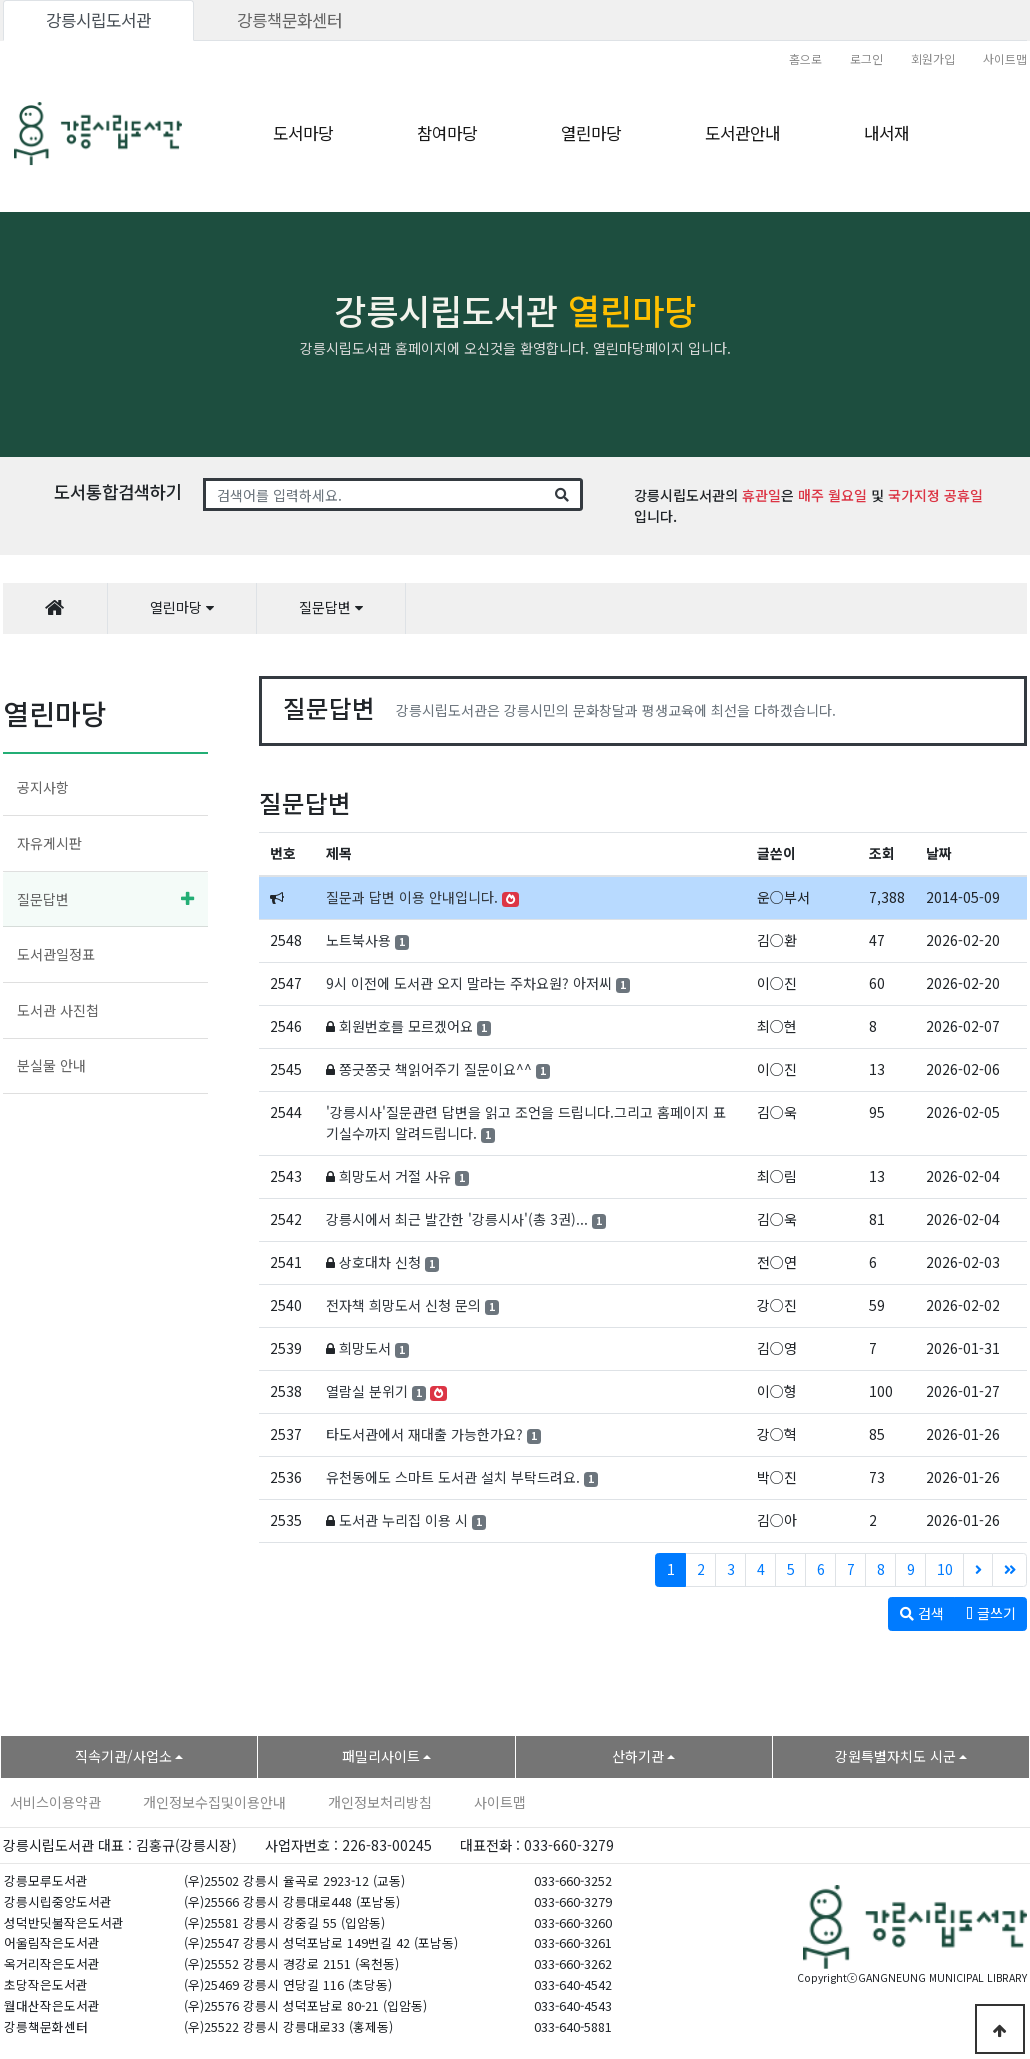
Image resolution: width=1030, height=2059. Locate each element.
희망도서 (365, 1348)
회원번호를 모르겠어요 (406, 1026)
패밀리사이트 (381, 1756)
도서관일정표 (56, 954)
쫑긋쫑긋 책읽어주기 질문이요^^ (435, 1069)
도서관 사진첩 (58, 1010)
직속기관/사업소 (123, 1756)
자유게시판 (49, 843)
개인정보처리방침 (380, 1802)
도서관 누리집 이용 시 (403, 1520)
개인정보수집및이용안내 (214, 1802)
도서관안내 (742, 133)
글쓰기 (991, 1613)
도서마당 (303, 133)
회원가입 (933, 58)
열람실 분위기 (367, 1391)
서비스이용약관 (55, 1802)
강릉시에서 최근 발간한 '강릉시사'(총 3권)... (457, 1219)
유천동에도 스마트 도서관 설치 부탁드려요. (453, 1477)
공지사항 (43, 787)
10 (945, 1569)
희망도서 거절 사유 (395, 1176)
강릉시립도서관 (98, 20)
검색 (922, 1613)
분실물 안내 (51, 1065)
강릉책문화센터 (289, 20)
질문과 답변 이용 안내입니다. (412, 897)
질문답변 (43, 899)
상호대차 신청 (380, 1262)
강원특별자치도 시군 (895, 1756)
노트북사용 (358, 940)
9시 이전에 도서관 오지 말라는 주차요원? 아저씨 (469, 983)
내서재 (886, 133)
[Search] (374, 495)
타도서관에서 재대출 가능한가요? (424, 1434)
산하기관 (638, 1756)
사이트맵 (1005, 58)
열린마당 (591, 133)
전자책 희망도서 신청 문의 (403, 1305)
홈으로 (805, 58)
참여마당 (447, 133)
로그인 (866, 58)
